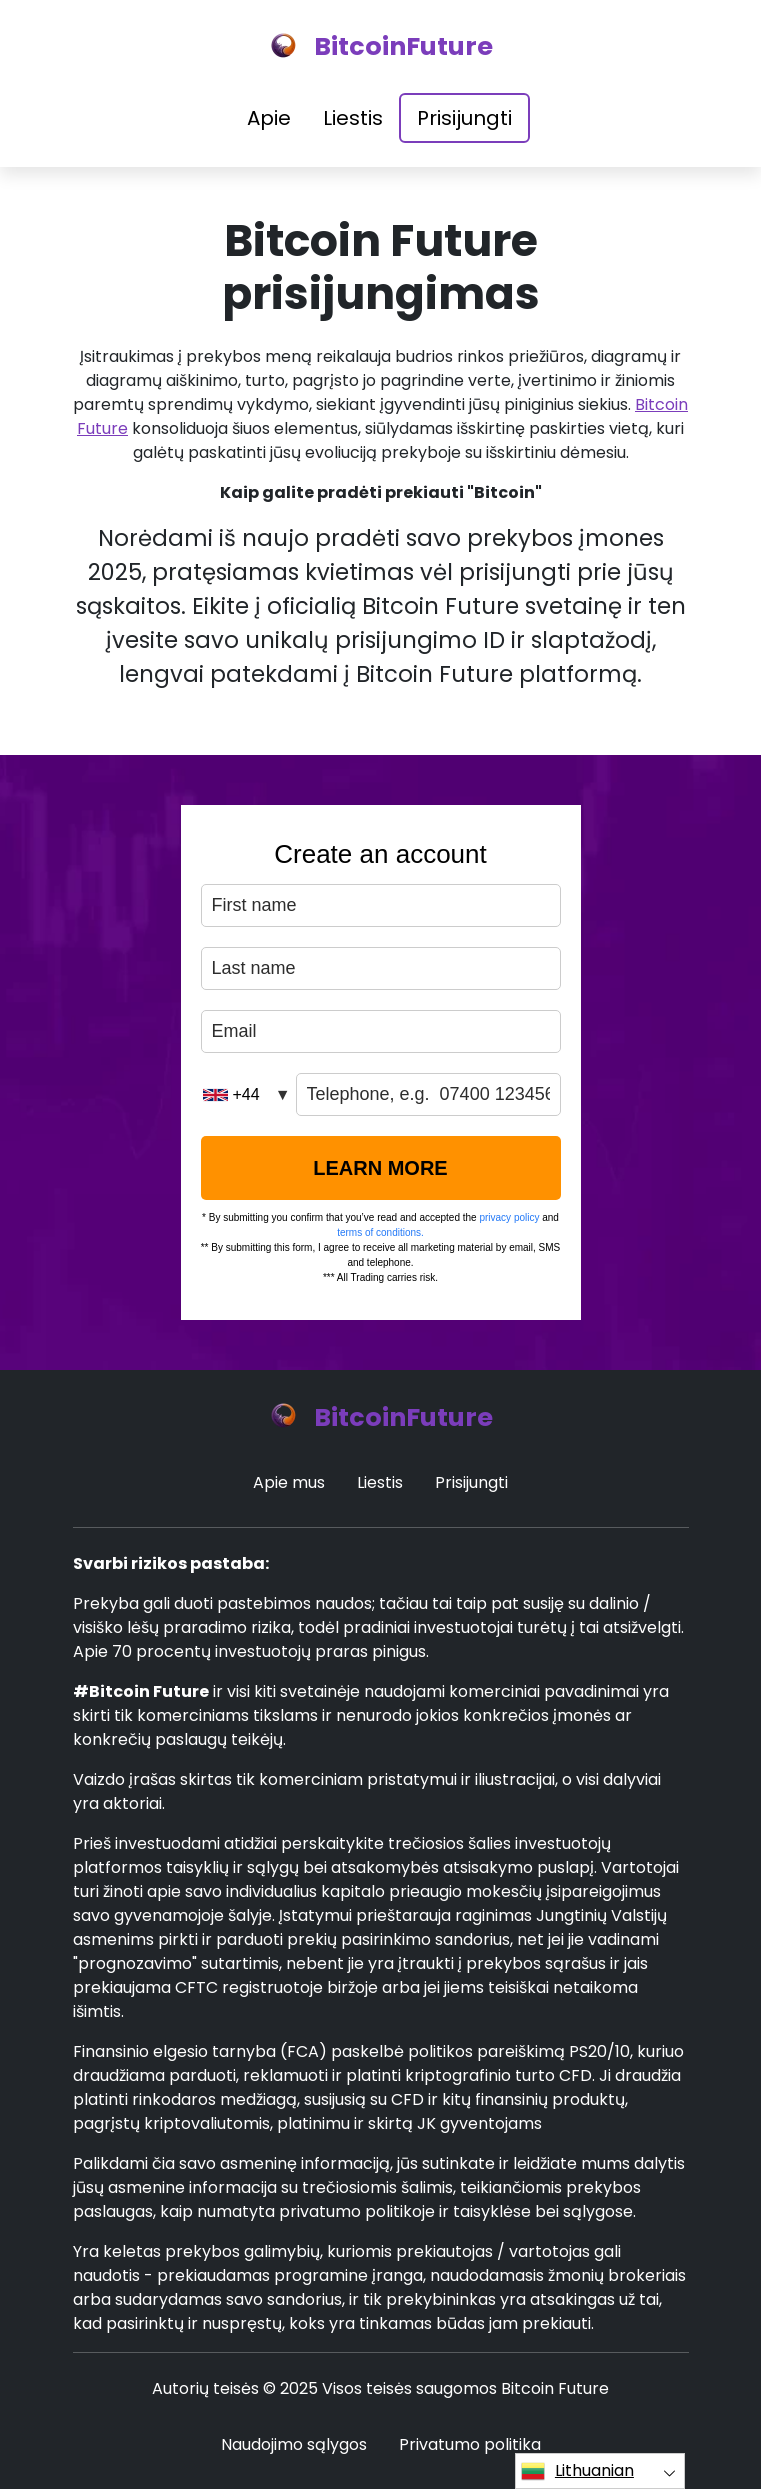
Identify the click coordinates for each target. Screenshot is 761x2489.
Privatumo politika (470, 2444)
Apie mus (289, 1482)
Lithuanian (577, 2471)
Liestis (353, 118)
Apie (269, 118)
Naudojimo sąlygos (294, 2444)
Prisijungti (464, 118)
